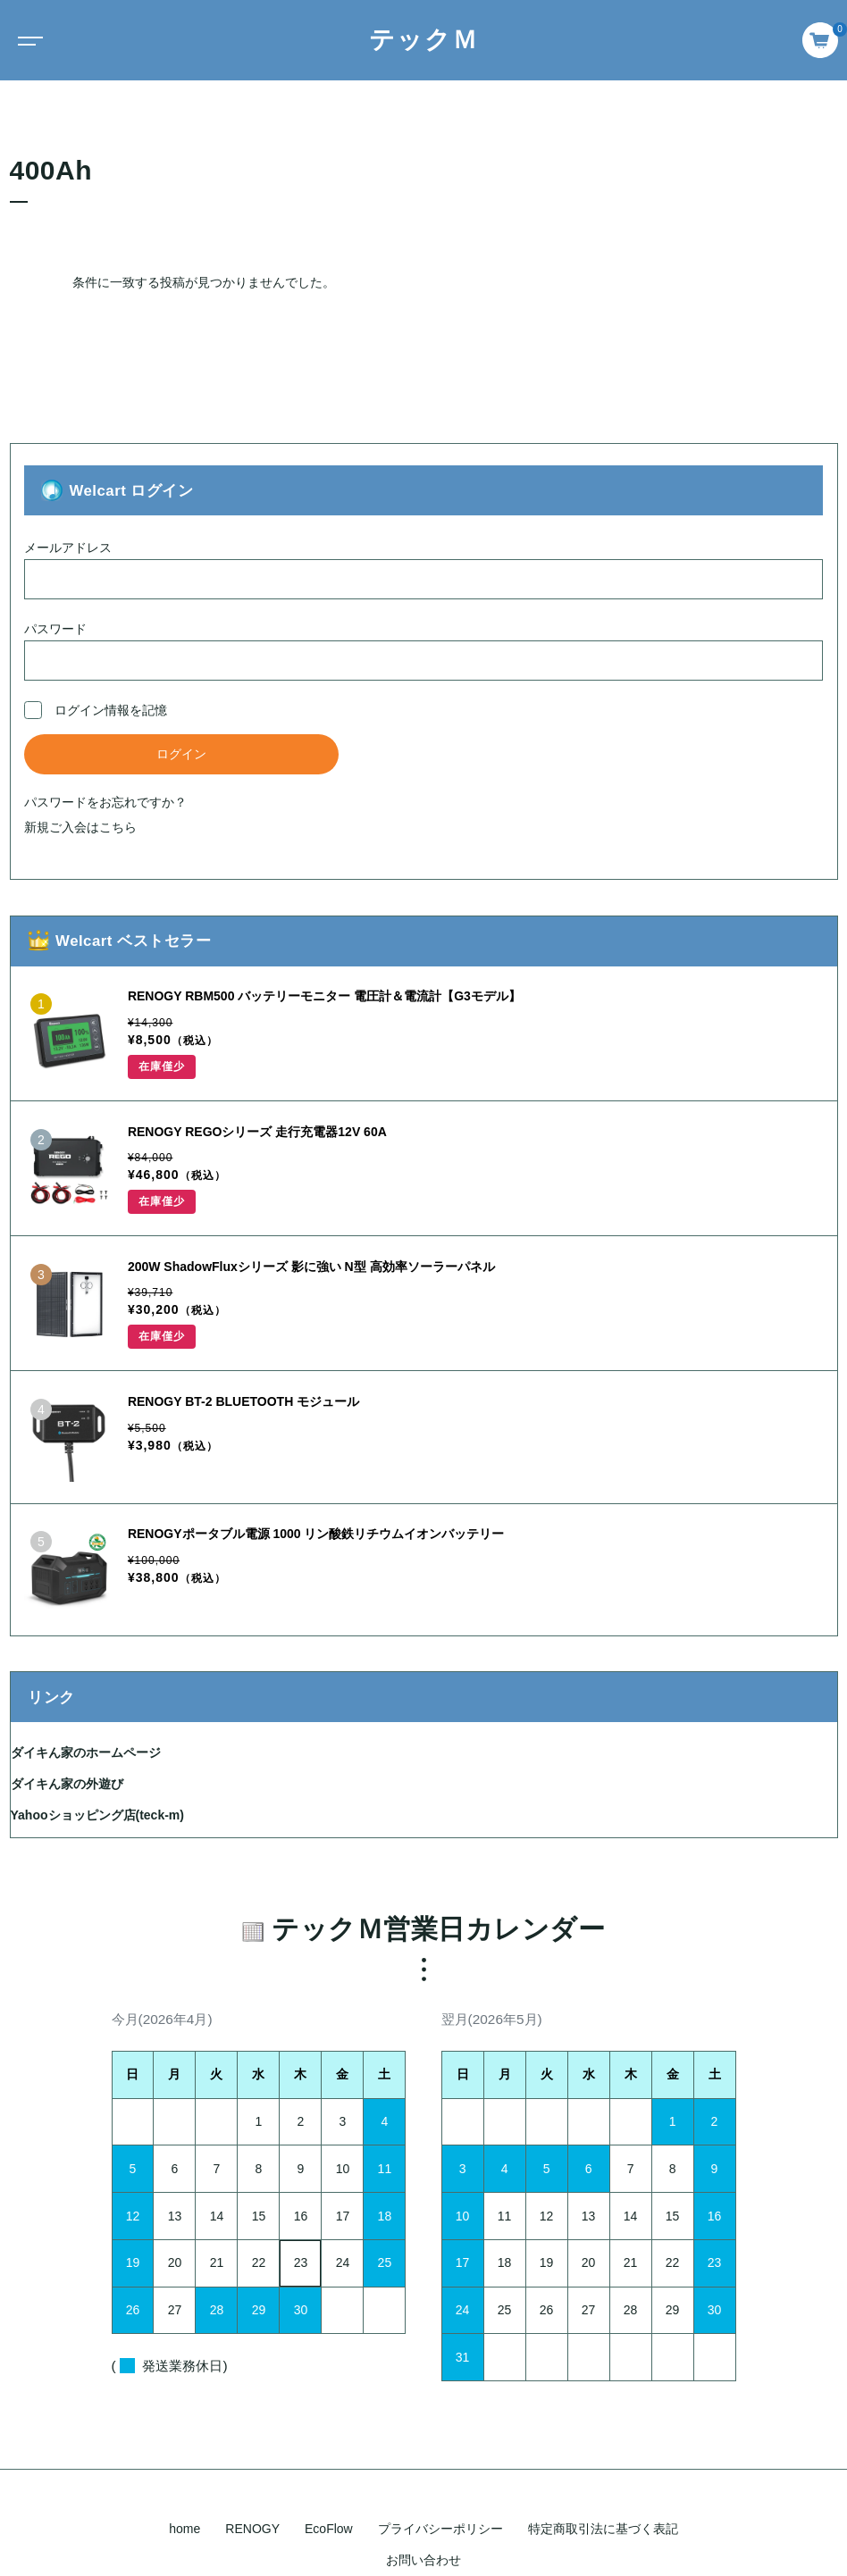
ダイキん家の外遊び (67, 1784)
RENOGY (252, 2529)
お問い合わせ (423, 2560)
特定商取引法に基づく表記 (603, 2529)
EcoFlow (329, 2529)
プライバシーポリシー (440, 2529)
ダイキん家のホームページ (86, 1752)
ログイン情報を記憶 (95, 710)
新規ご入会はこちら (80, 827)
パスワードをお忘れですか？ (105, 802)
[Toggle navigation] (27, 40)
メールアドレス (423, 569)
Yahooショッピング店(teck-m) (97, 1815)
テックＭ (424, 40)
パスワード (423, 651)
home (184, 2529)
